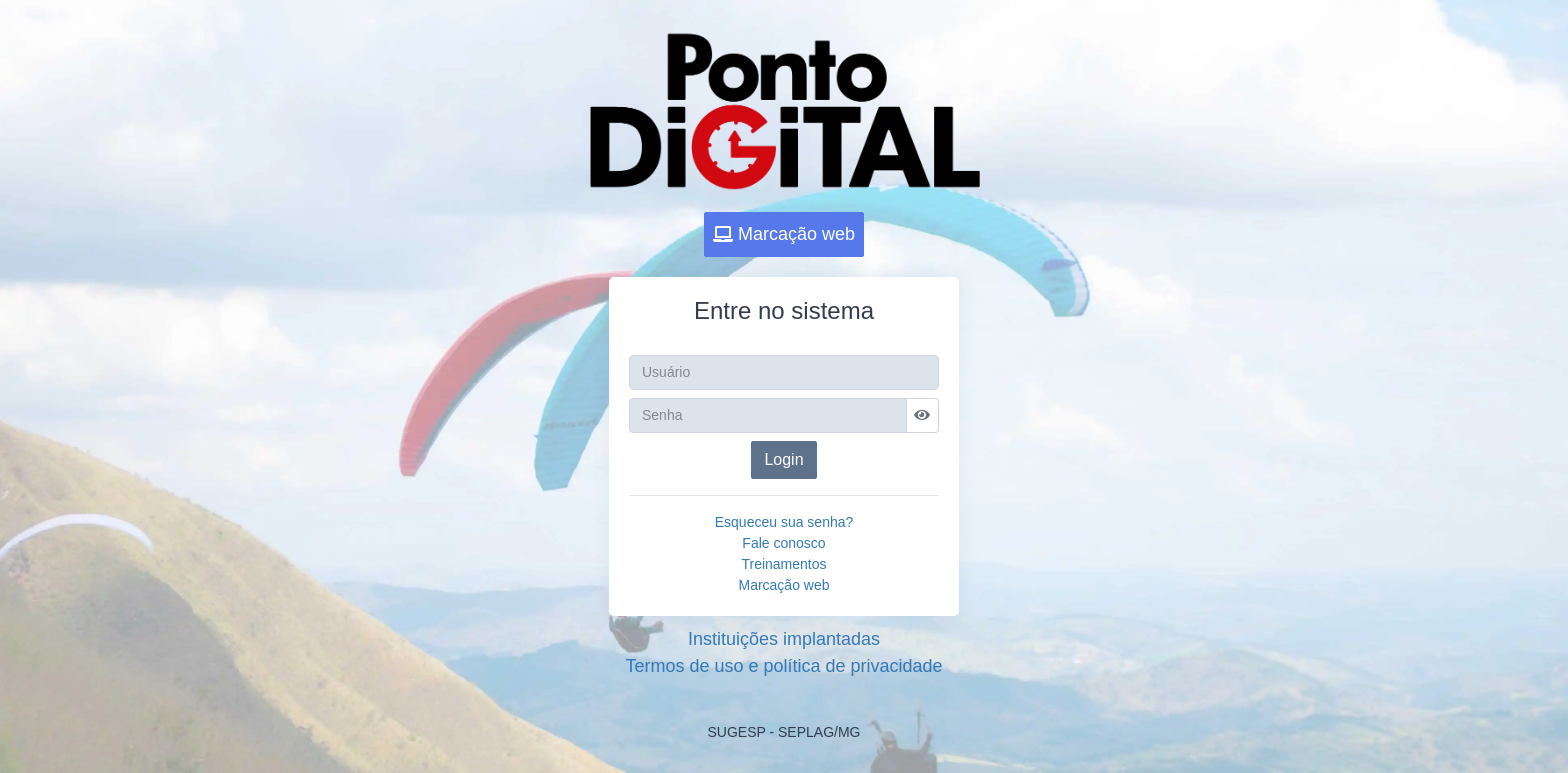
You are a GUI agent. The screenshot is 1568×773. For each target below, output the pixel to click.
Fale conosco (783, 543)
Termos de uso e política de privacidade (783, 666)
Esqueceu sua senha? (784, 522)
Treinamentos (783, 564)
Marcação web (784, 234)
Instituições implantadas (784, 639)
